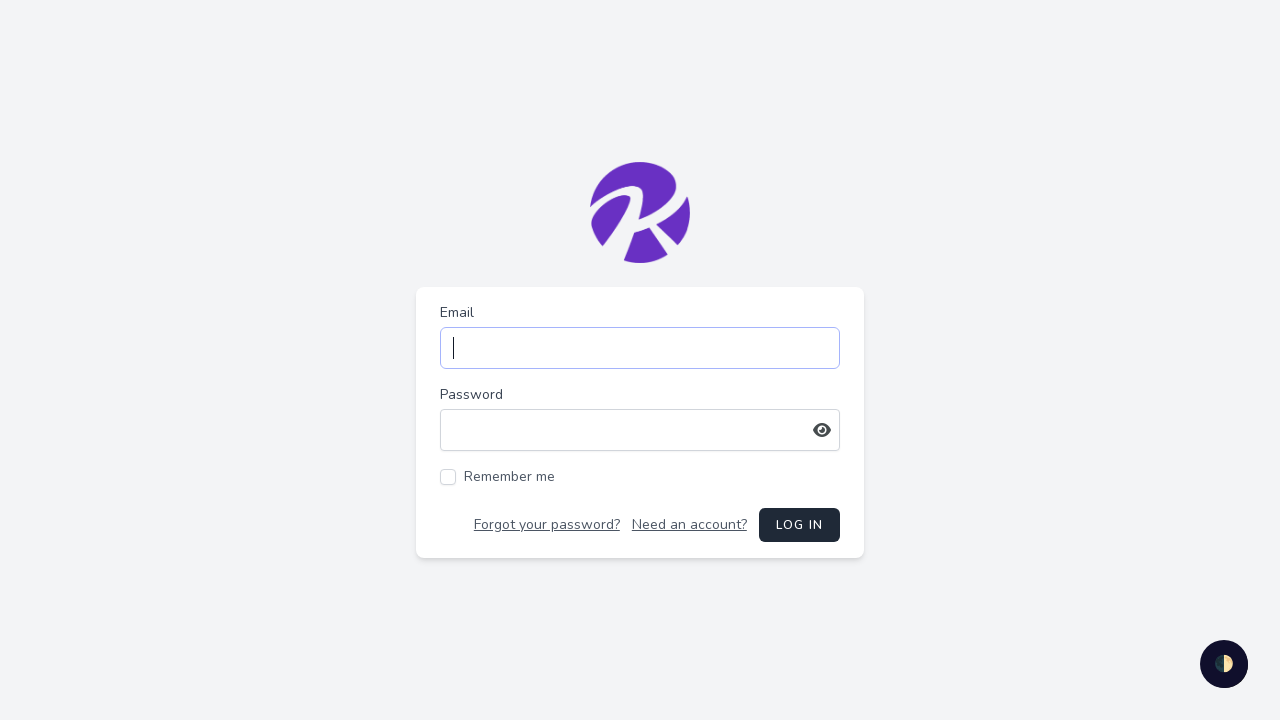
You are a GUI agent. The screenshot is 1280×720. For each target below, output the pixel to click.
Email (457, 312)
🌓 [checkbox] (1224, 664)
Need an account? (689, 524)
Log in (799, 525)
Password (471, 394)
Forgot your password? (547, 524)
